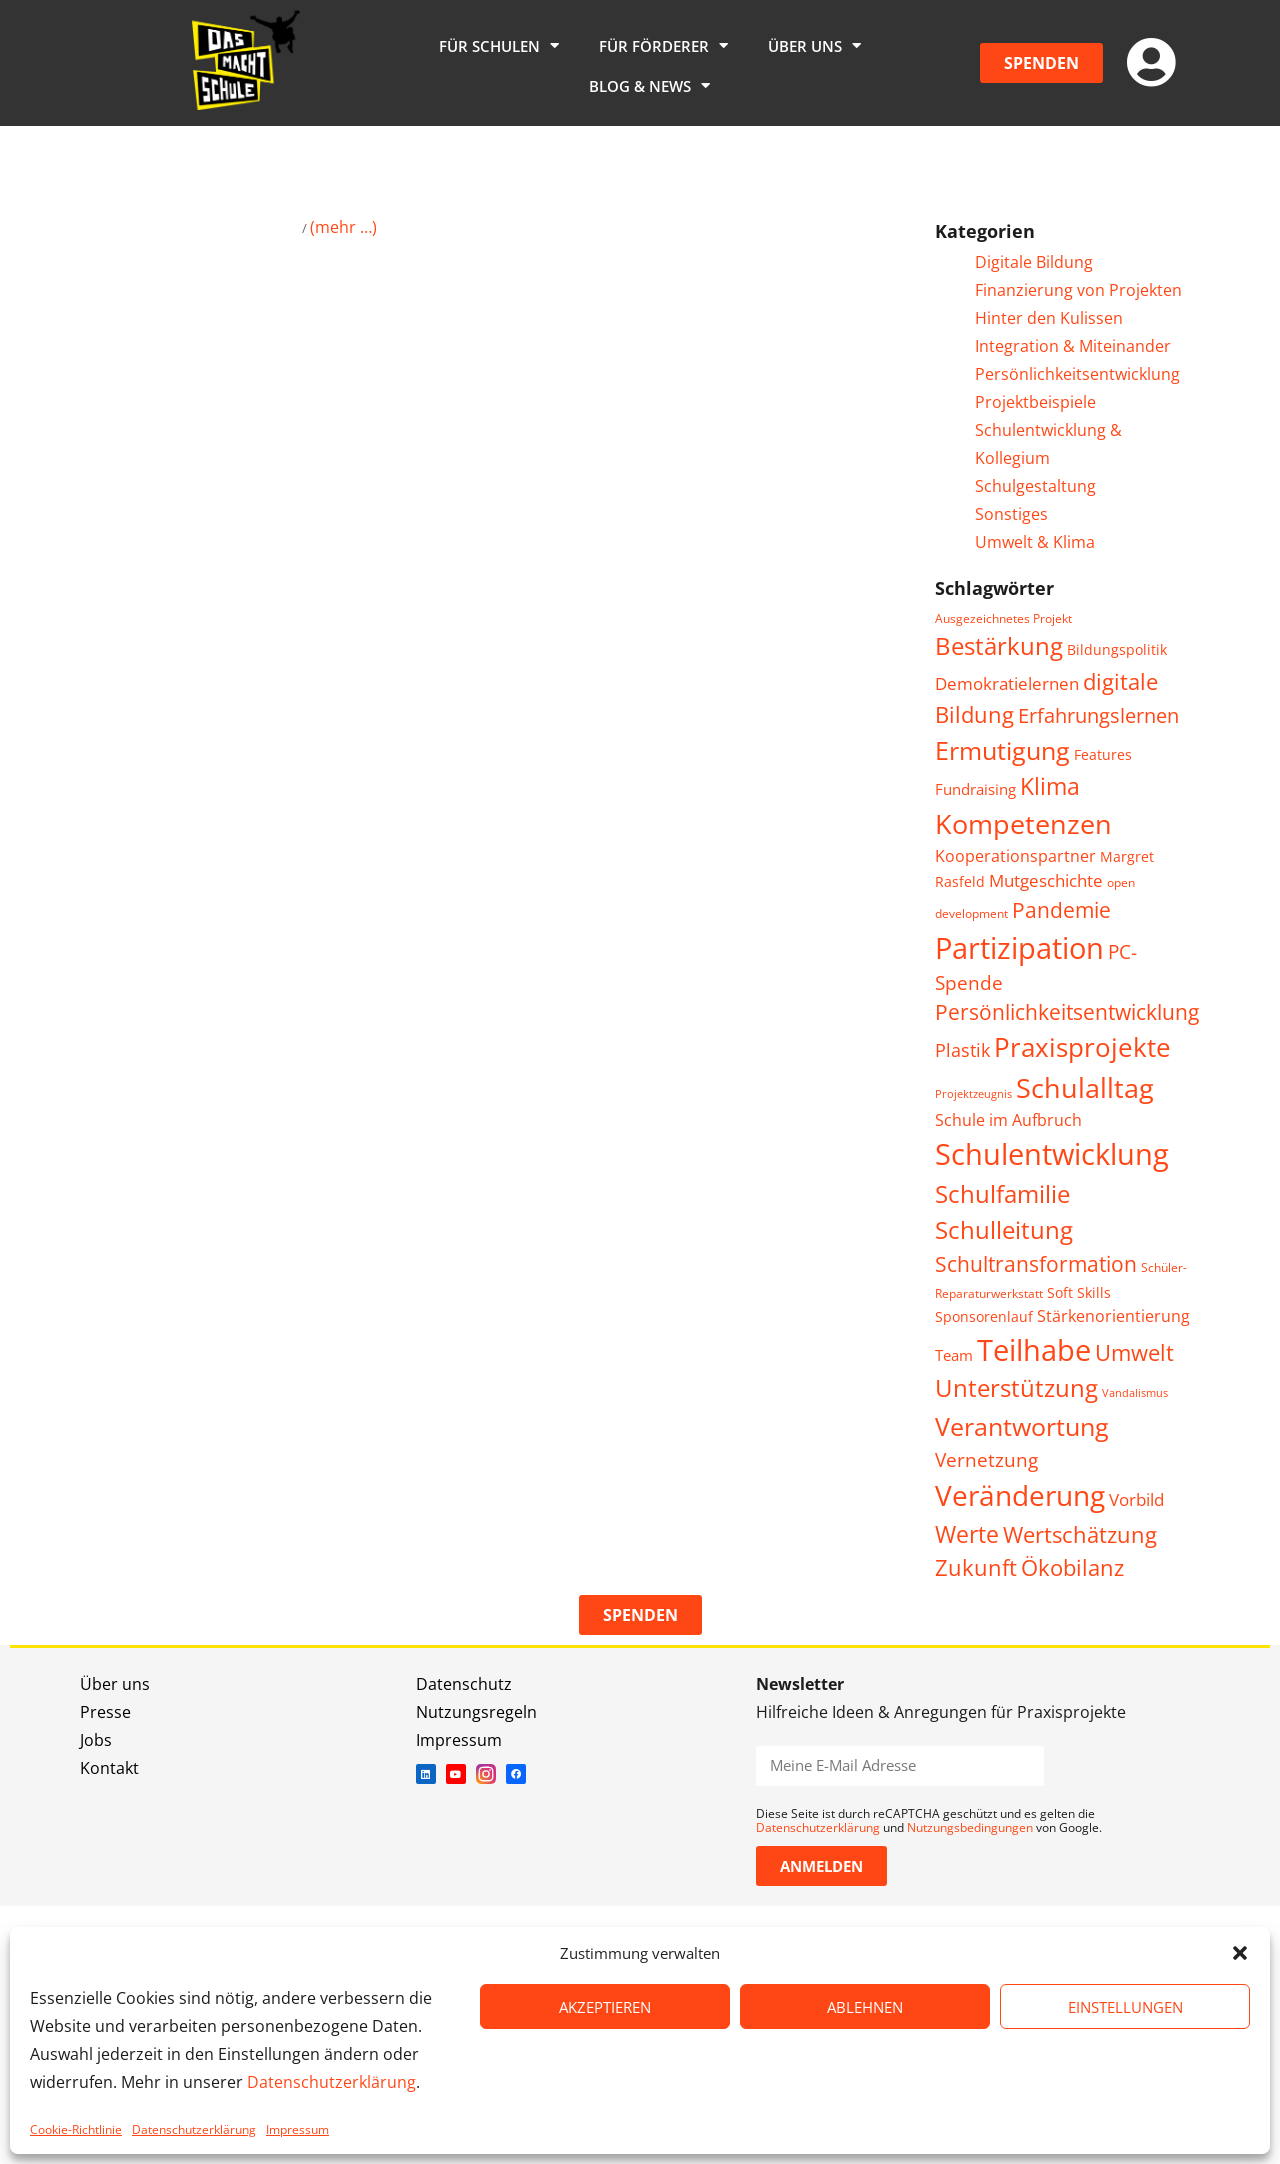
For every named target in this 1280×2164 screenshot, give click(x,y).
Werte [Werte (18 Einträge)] (967, 1534)
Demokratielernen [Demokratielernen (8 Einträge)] (1007, 683)
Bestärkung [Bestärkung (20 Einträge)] (999, 646)
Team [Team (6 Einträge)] (954, 1355)
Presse (105, 1712)
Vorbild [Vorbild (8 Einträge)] (1136, 1499)
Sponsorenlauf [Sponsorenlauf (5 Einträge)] (984, 1316)
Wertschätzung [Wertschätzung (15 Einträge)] (1080, 1534)
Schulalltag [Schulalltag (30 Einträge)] (1085, 1087)
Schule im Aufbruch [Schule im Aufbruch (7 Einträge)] (1008, 1120)
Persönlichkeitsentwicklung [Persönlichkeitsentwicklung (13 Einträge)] (1067, 1012)
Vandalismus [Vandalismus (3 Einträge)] (1135, 1393)
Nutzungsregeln (476, 1712)
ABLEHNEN (865, 2007)
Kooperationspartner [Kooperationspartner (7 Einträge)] (1015, 856)
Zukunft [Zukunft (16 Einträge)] (976, 1567)
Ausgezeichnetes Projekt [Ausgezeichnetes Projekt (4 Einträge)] (1003, 618)
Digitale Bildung (1034, 262)
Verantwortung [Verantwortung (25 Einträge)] (1022, 1426)
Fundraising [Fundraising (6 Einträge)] (975, 789)
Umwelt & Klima (1035, 542)
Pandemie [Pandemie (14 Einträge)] (1061, 909)
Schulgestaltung (1035, 486)
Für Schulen (499, 45)
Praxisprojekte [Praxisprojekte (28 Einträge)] (1082, 1047)
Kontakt (109, 1768)
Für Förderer (663, 45)
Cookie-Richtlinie (76, 2129)
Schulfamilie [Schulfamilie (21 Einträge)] (1002, 1193)
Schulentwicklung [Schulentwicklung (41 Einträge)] (1052, 1154)
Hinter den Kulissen (1049, 318)
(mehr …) (343, 227)
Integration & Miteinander (1073, 346)
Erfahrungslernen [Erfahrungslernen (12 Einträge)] (1098, 715)
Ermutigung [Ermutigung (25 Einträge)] (1002, 750)
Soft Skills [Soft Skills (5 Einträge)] (1079, 1292)
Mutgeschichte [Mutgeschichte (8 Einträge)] (1046, 880)
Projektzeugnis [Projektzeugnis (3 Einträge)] (973, 1094)
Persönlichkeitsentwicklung (1077, 374)
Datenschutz (464, 1684)
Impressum (297, 2129)
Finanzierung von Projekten (1078, 290)
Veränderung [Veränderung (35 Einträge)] (1020, 1495)
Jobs (96, 1740)
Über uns (814, 45)
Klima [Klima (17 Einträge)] (1050, 786)
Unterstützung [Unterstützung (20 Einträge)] (1016, 1388)
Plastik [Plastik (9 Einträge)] (962, 1050)
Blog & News (649, 85)
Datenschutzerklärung (331, 2082)
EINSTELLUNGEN (1125, 2007)
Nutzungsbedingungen (970, 1827)
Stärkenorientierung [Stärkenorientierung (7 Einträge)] (1113, 1316)
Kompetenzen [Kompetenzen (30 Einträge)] (1023, 823)
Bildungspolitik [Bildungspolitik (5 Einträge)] (1117, 649)
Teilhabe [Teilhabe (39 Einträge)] (1034, 1349)
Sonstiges (1011, 514)
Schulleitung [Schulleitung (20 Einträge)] (1004, 1230)
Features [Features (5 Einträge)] (1103, 754)
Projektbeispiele (1035, 402)
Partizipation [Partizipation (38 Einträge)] (1019, 947)
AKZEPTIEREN (605, 2007)
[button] (1240, 1953)
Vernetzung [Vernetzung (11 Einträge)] (986, 1459)
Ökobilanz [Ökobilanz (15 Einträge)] (1072, 1567)
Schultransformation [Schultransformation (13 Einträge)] (1036, 1264)
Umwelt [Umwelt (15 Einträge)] (1134, 1352)
